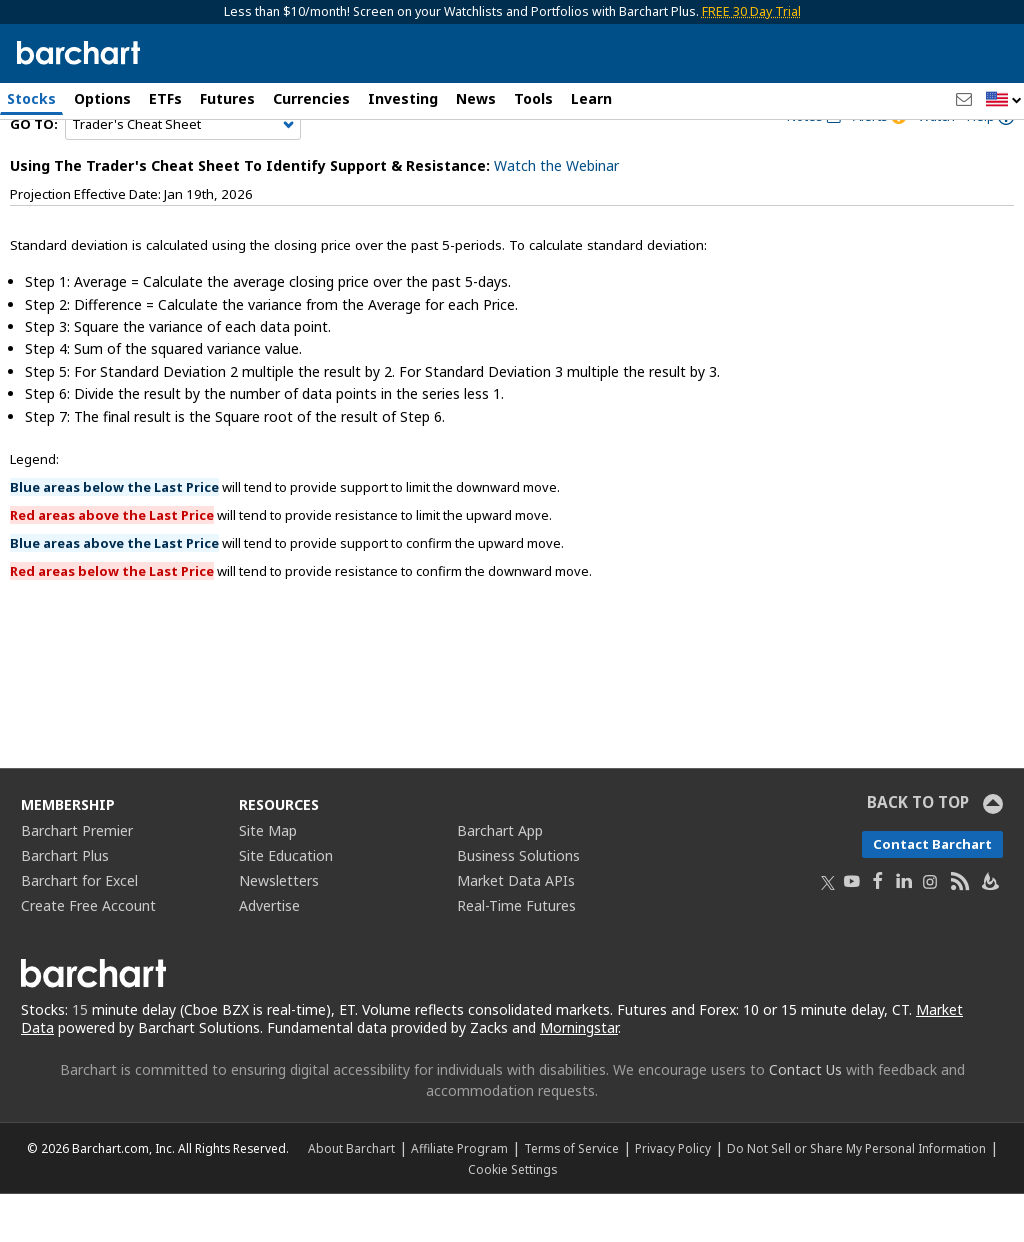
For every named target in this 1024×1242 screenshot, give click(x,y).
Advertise (269, 952)
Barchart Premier (77, 877)
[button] (1004, 100)
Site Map (268, 877)
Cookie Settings (512, 1217)
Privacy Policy (673, 1196)
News (476, 98)
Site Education (286, 902)
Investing (403, 98)
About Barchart (351, 1196)
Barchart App (500, 877)
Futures (227, 98)
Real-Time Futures (516, 952)
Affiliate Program (459, 1196)
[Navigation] (183, 172)
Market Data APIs (516, 927)
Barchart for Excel (79, 927)
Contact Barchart (932, 891)
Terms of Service (571, 1196)
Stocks (31, 98)
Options (102, 98)
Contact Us (805, 1117)
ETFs (165, 98)
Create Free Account (88, 952)
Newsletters (279, 927)
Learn (591, 98)
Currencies (311, 98)
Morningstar (579, 1075)
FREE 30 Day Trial (751, 11)
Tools (533, 98)
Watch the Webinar (556, 213)
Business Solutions (518, 902)
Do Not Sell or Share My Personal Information (856, 1196)
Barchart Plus (65, 902)
